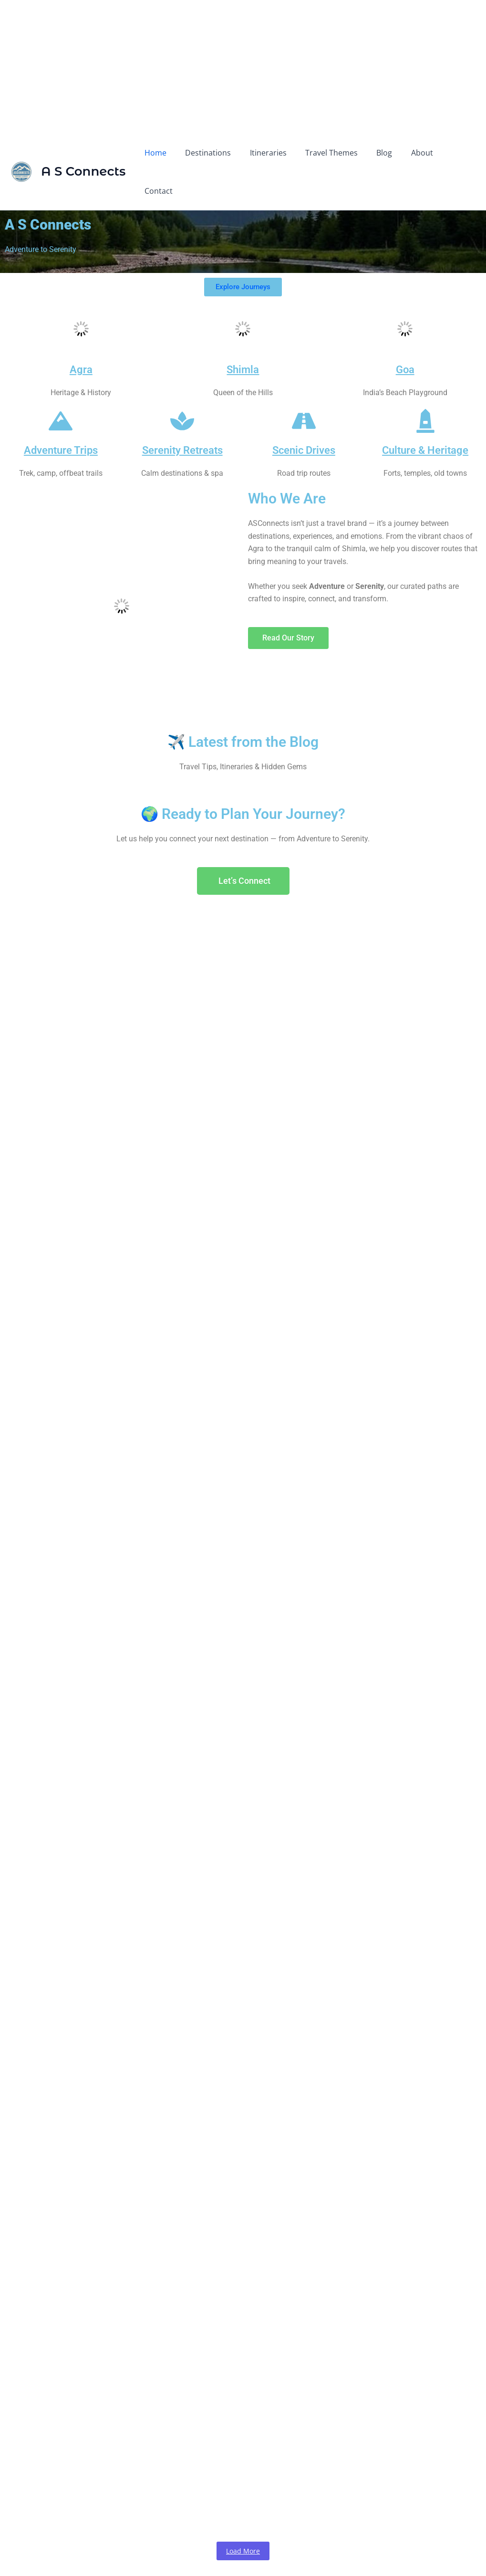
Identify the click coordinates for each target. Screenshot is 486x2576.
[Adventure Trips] (60, 385)
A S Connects (83, 152)
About (414, 153)
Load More (243, 2513)
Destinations (215, 153)
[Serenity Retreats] (182, 385)
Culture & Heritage (425, 412)
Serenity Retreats (182, 412)
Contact (455, 153)
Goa (405, 332)
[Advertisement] (243, 67)
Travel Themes (331, 153)
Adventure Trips (61, 412)
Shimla (242, 332)
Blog (380, 153)
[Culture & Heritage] (425, 385)
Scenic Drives (304, 412)
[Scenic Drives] (304, 385)
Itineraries (271, 153)
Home (165, 153)
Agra (81, 332)
